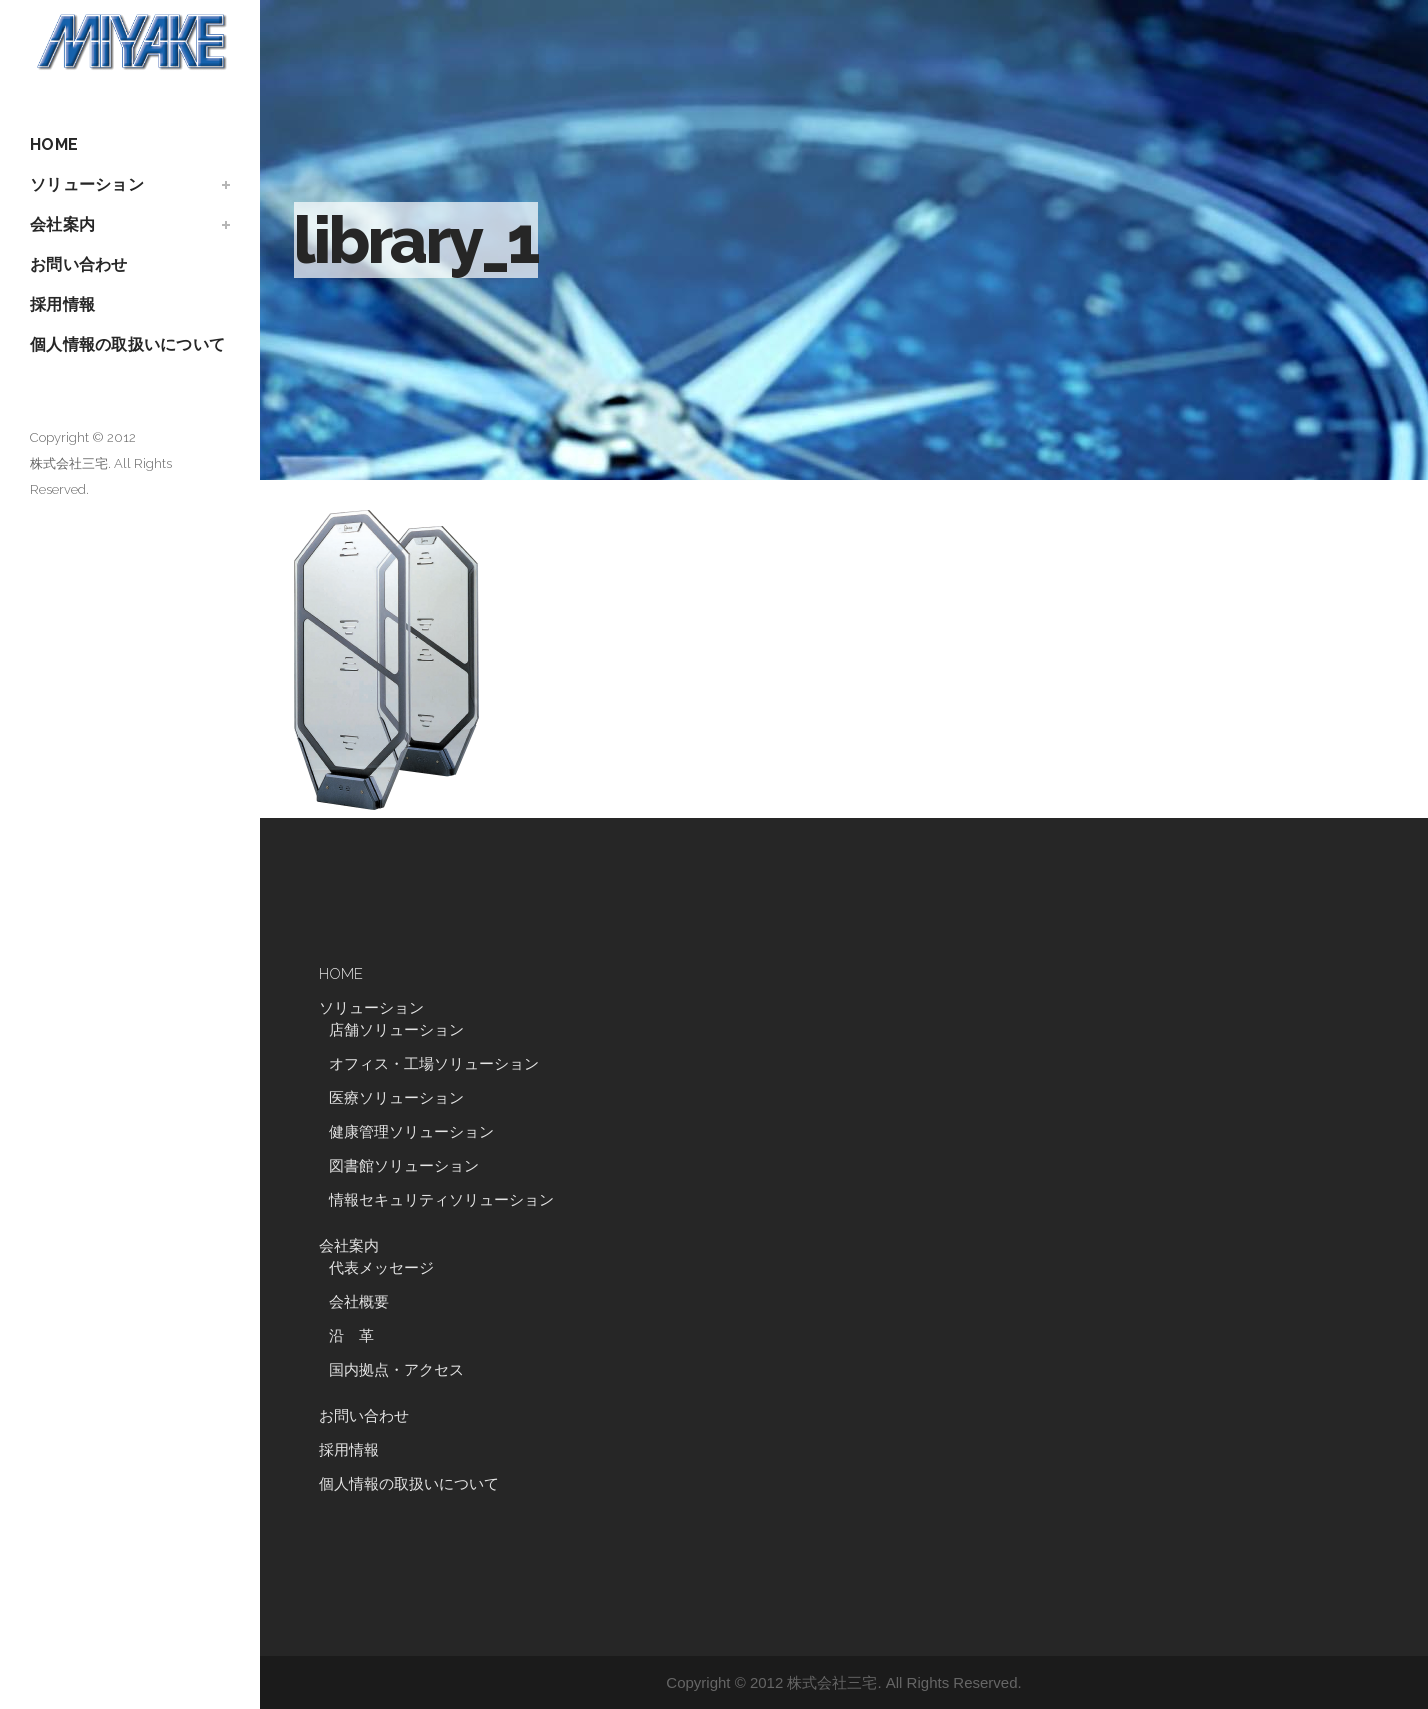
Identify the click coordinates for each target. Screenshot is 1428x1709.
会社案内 (349, 1246)
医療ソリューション (396, 1098)
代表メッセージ (381, 1268)
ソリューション (371, 1008)
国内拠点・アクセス (396, 1370)
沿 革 (359, 1336)
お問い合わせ (364, 1416)
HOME (341, 974)
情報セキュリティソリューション (441, 1200)
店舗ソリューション (396, 1030)
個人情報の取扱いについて (409, 1484)
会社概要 (359, 1302)
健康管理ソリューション (411, 1132)
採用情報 (349, 1450)
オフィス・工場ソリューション (434, 1064)
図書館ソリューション (404, 1166)
